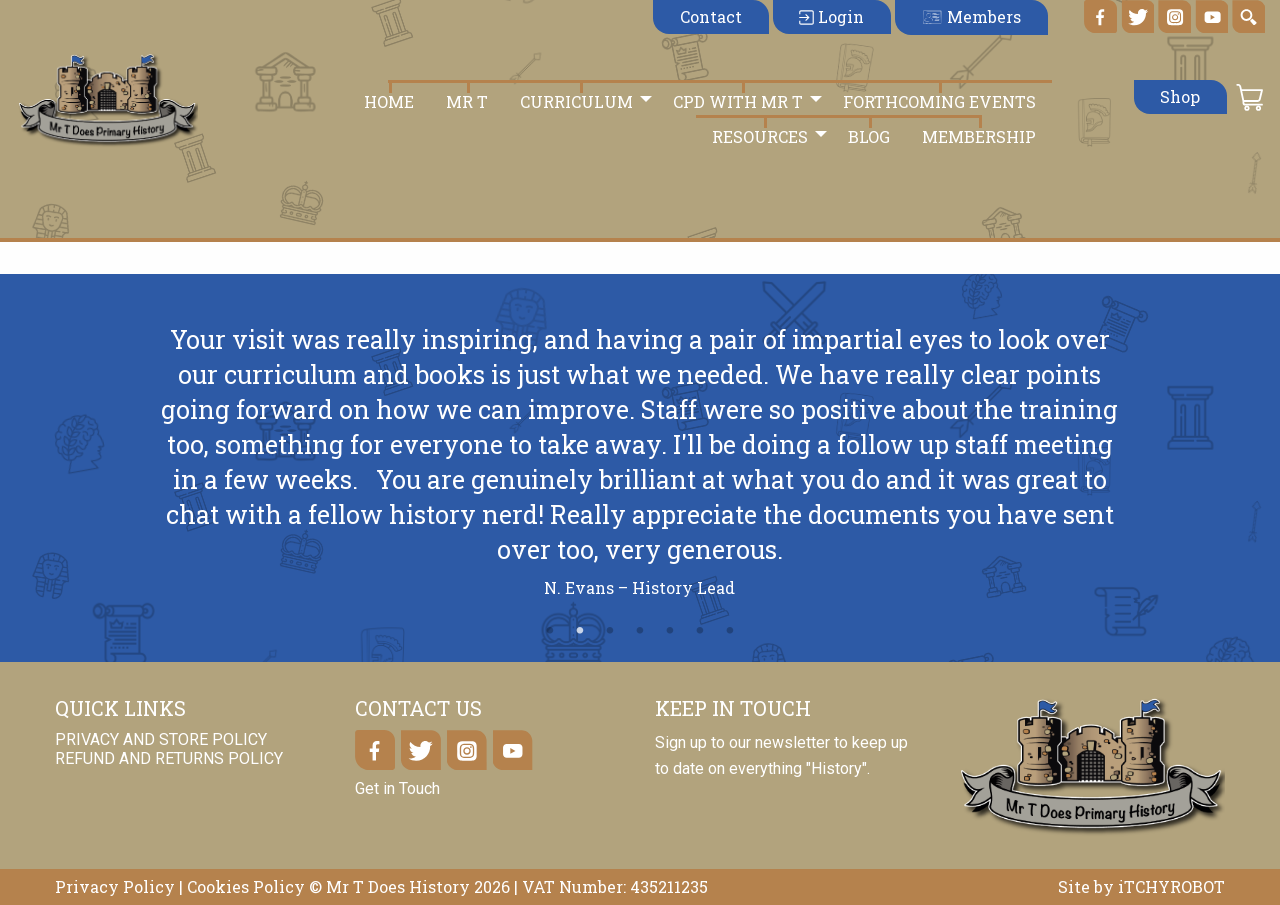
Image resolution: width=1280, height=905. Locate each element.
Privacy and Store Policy (161, 739)
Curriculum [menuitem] (576, 101)
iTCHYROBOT (1171, 886)
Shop (1180, 96)
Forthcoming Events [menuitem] (939, 101)
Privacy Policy (115, 886)
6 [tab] (700, 631)
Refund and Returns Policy (169, 758)
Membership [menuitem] (979, 136)
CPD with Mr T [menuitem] (738, 101)
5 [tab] (670, 631)
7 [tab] (730, 631)
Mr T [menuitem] (467, 101)
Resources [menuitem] (760, 136)
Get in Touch (397, 788)
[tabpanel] (640, 469)
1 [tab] (550, 631)
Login (831, 16)
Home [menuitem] (389, 101)
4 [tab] (640, 631)
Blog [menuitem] (869, 136)
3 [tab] (610, 631)
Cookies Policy (246, 886)
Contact (711, 16)
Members (971, 16)
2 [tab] (580, 631)
